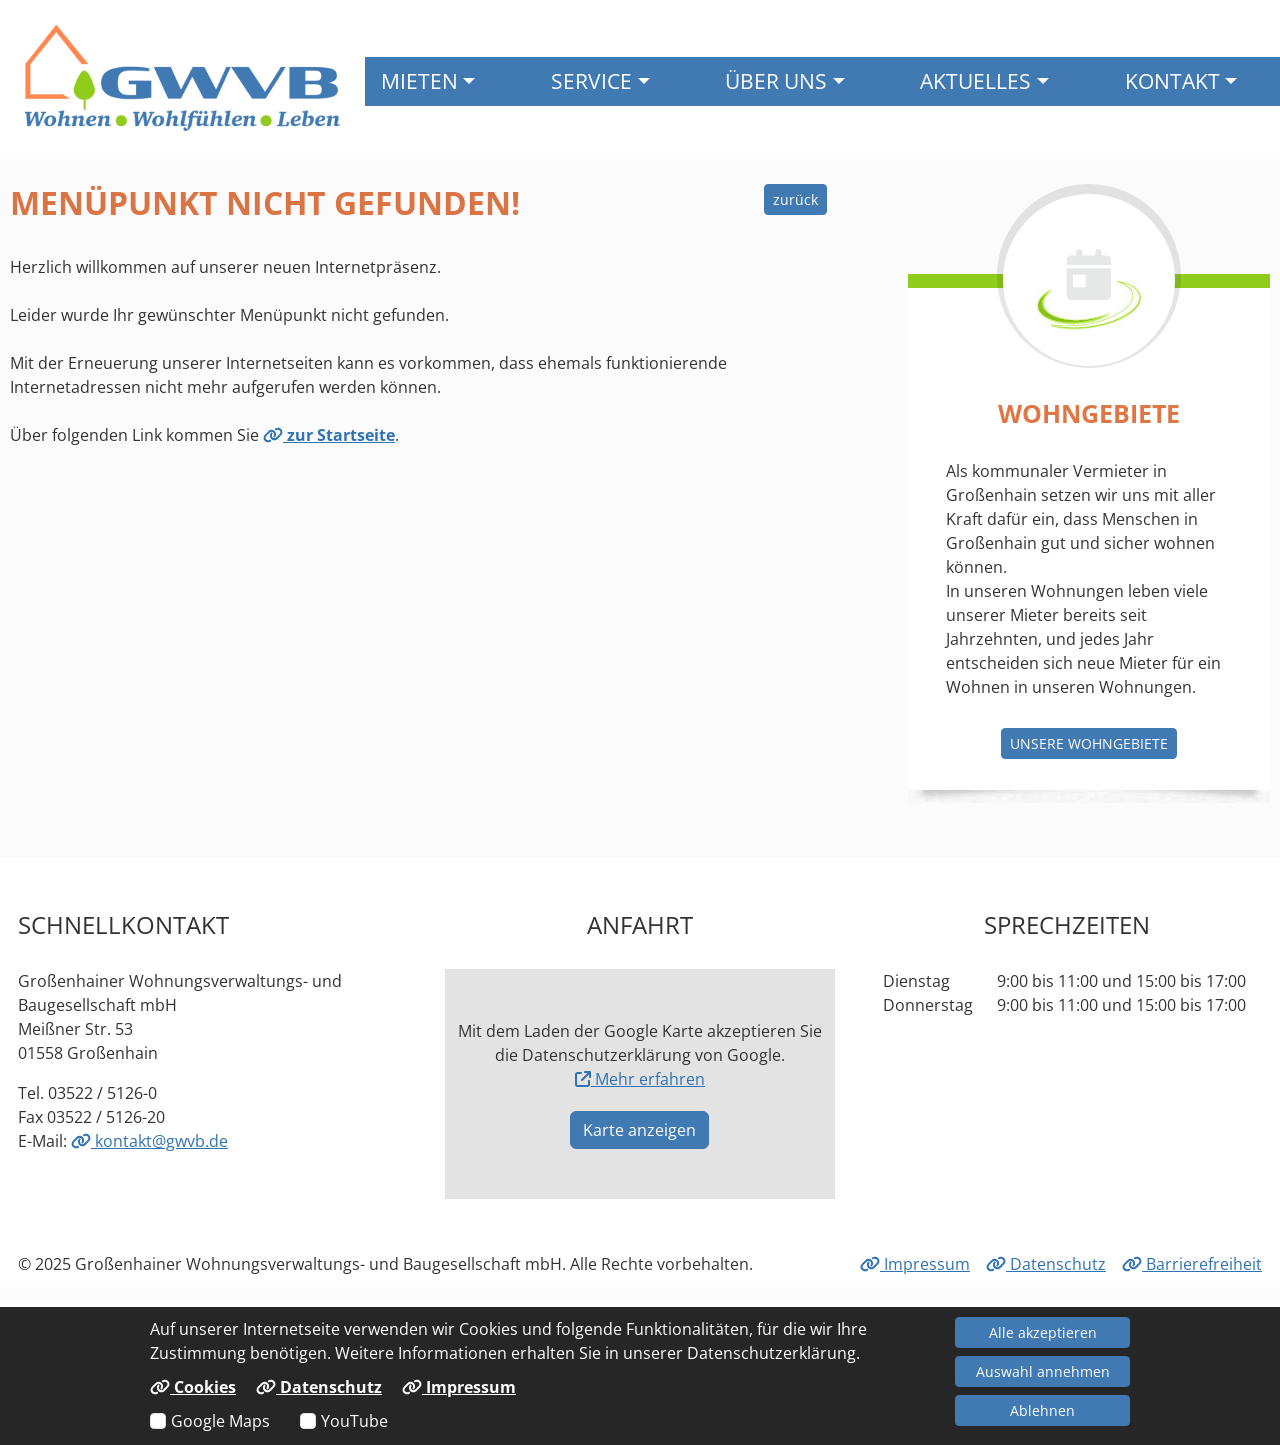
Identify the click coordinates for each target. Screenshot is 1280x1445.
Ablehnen (1042, 1410)
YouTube (354, 1421)
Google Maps (220, 1421)
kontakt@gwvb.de (149, 1141)
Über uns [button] (776, 80)
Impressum (915, 1264)
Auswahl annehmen (1043, 1371)
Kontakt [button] (1172, 80)
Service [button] (591, 80)
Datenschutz (1046, 1264)
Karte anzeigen (639, 1130)
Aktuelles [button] (975, 80)
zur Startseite (329, 435)
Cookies (193, 1387)
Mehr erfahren (640, 1079)
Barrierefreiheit (1192, 1264)
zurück (795, 199)
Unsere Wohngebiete (1089, 743)
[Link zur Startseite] (182, 78)
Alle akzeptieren (1043, 1332)
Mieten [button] (419, 80)
